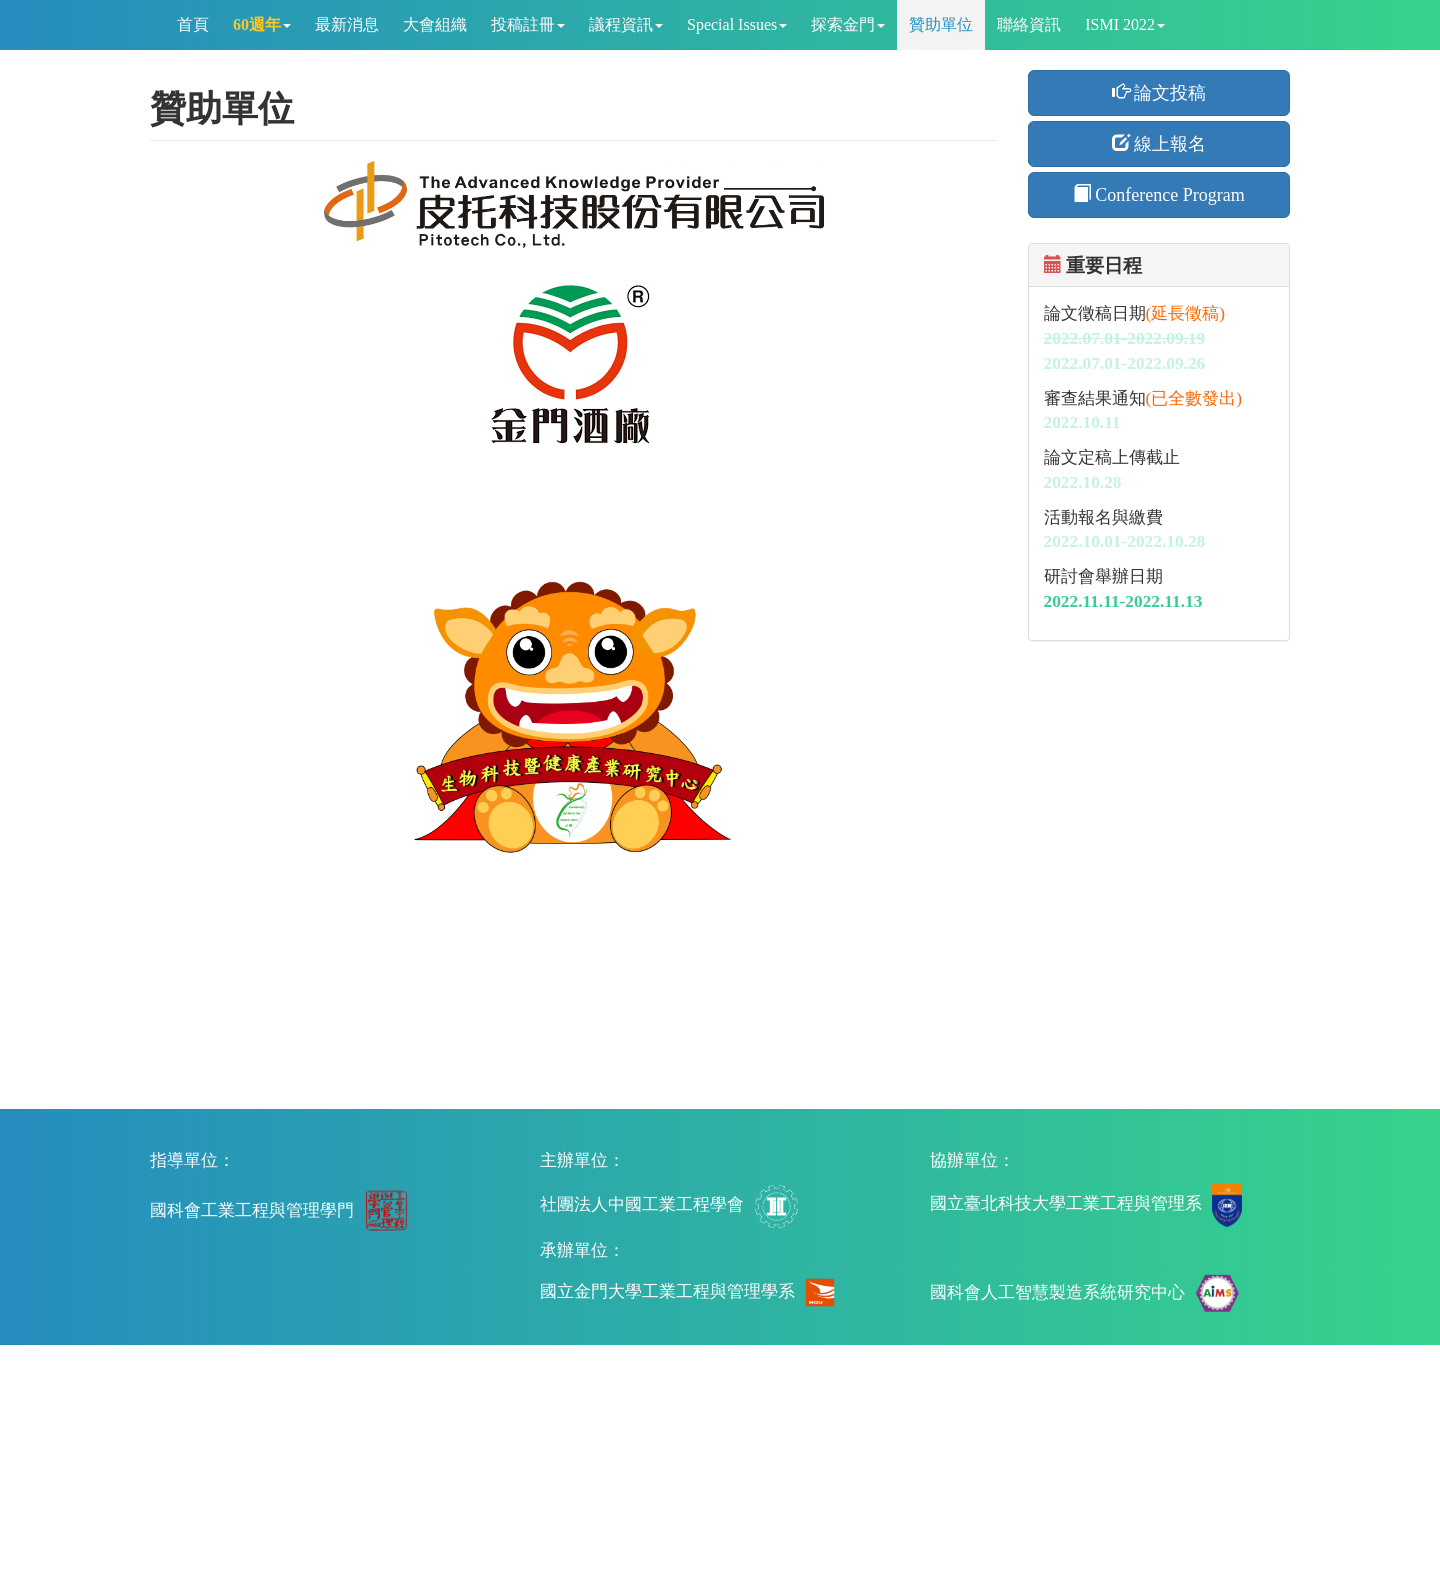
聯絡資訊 (1029, 24)
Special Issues (737, 24)
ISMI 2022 (1125, 24)
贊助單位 (941, 24)
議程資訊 (626, 24)
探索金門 (848, 24)
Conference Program (1159, 194)
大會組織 (435, 24)
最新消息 (347, 24)
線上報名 (1159, 143)
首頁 (193, 24)
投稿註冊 (528, 24)
